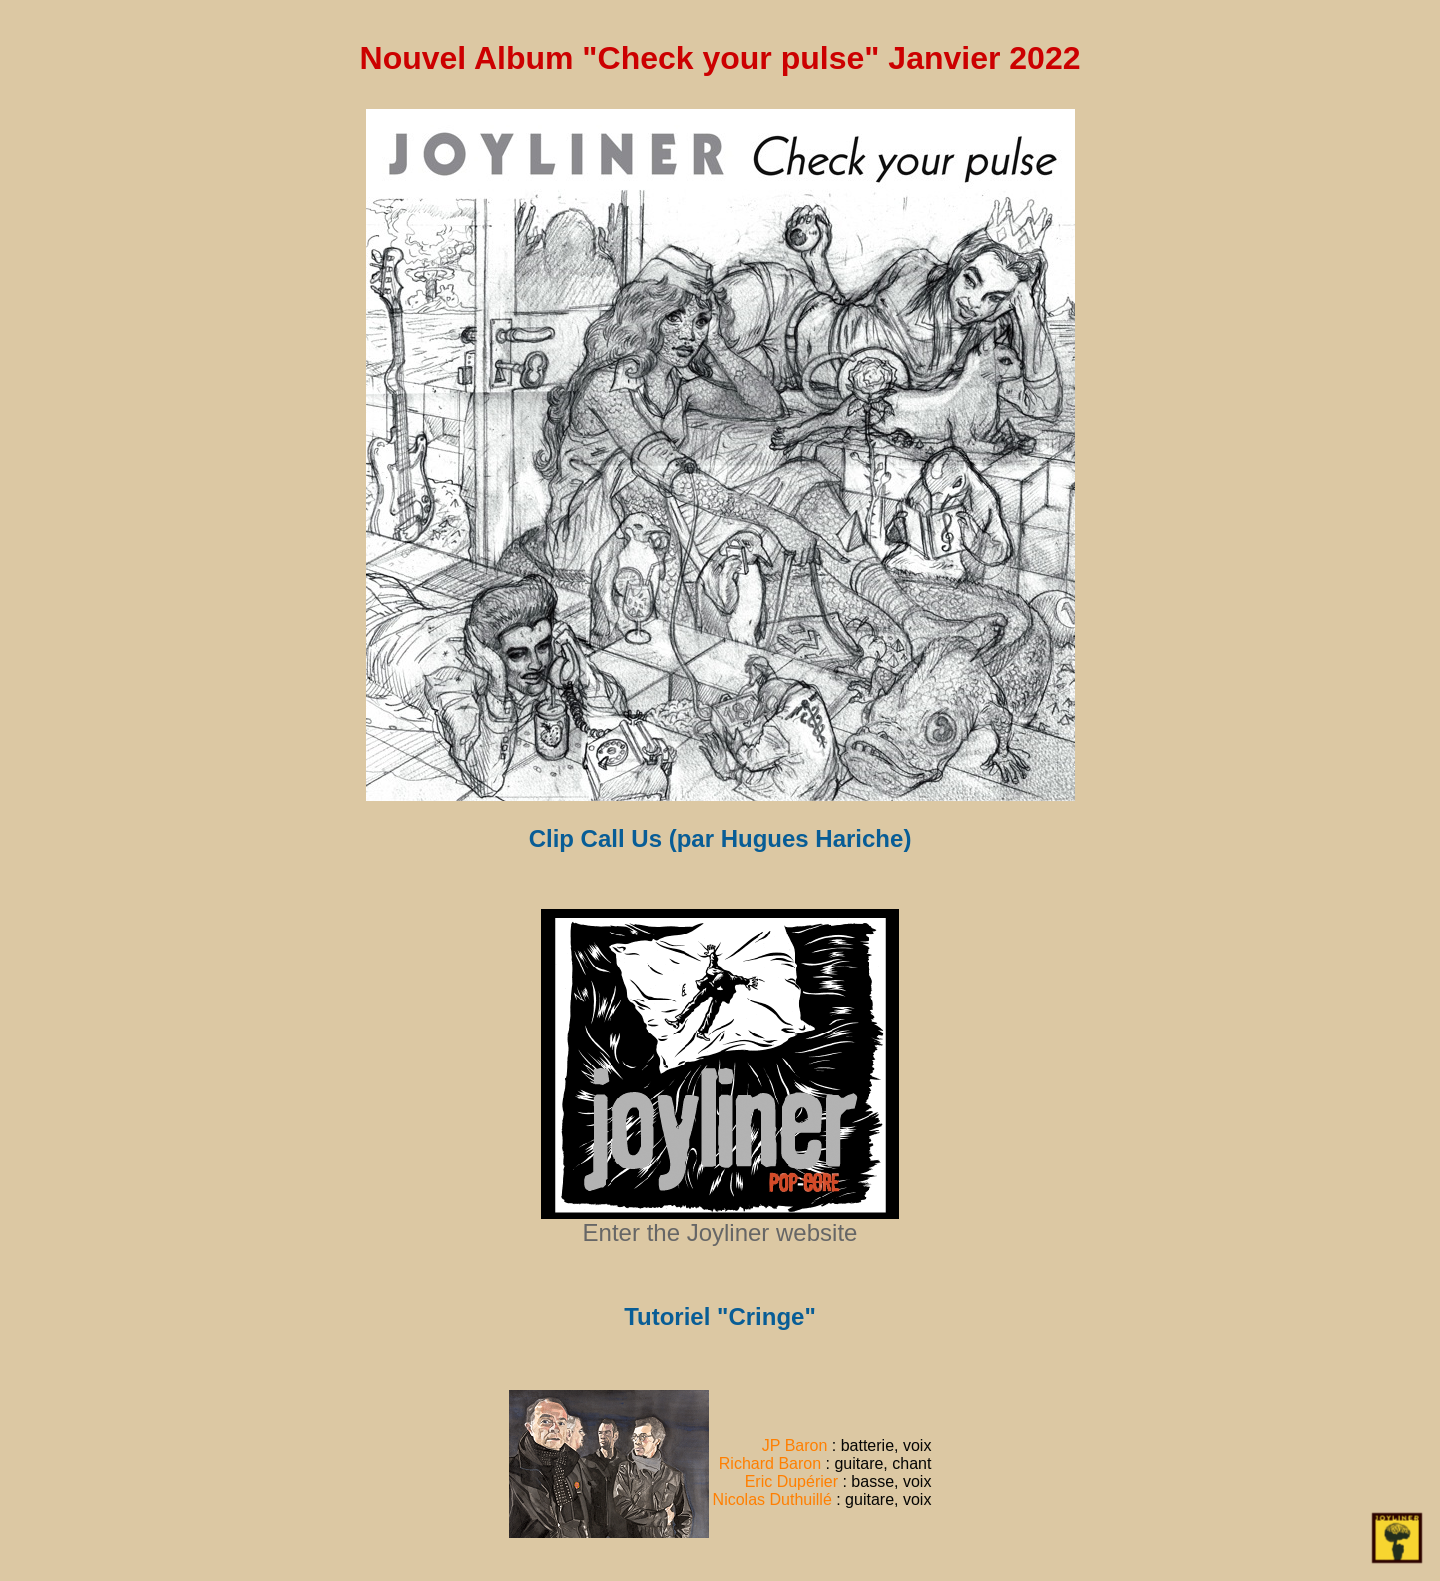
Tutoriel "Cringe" (720, 1316)
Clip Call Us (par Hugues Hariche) (720, 838)
